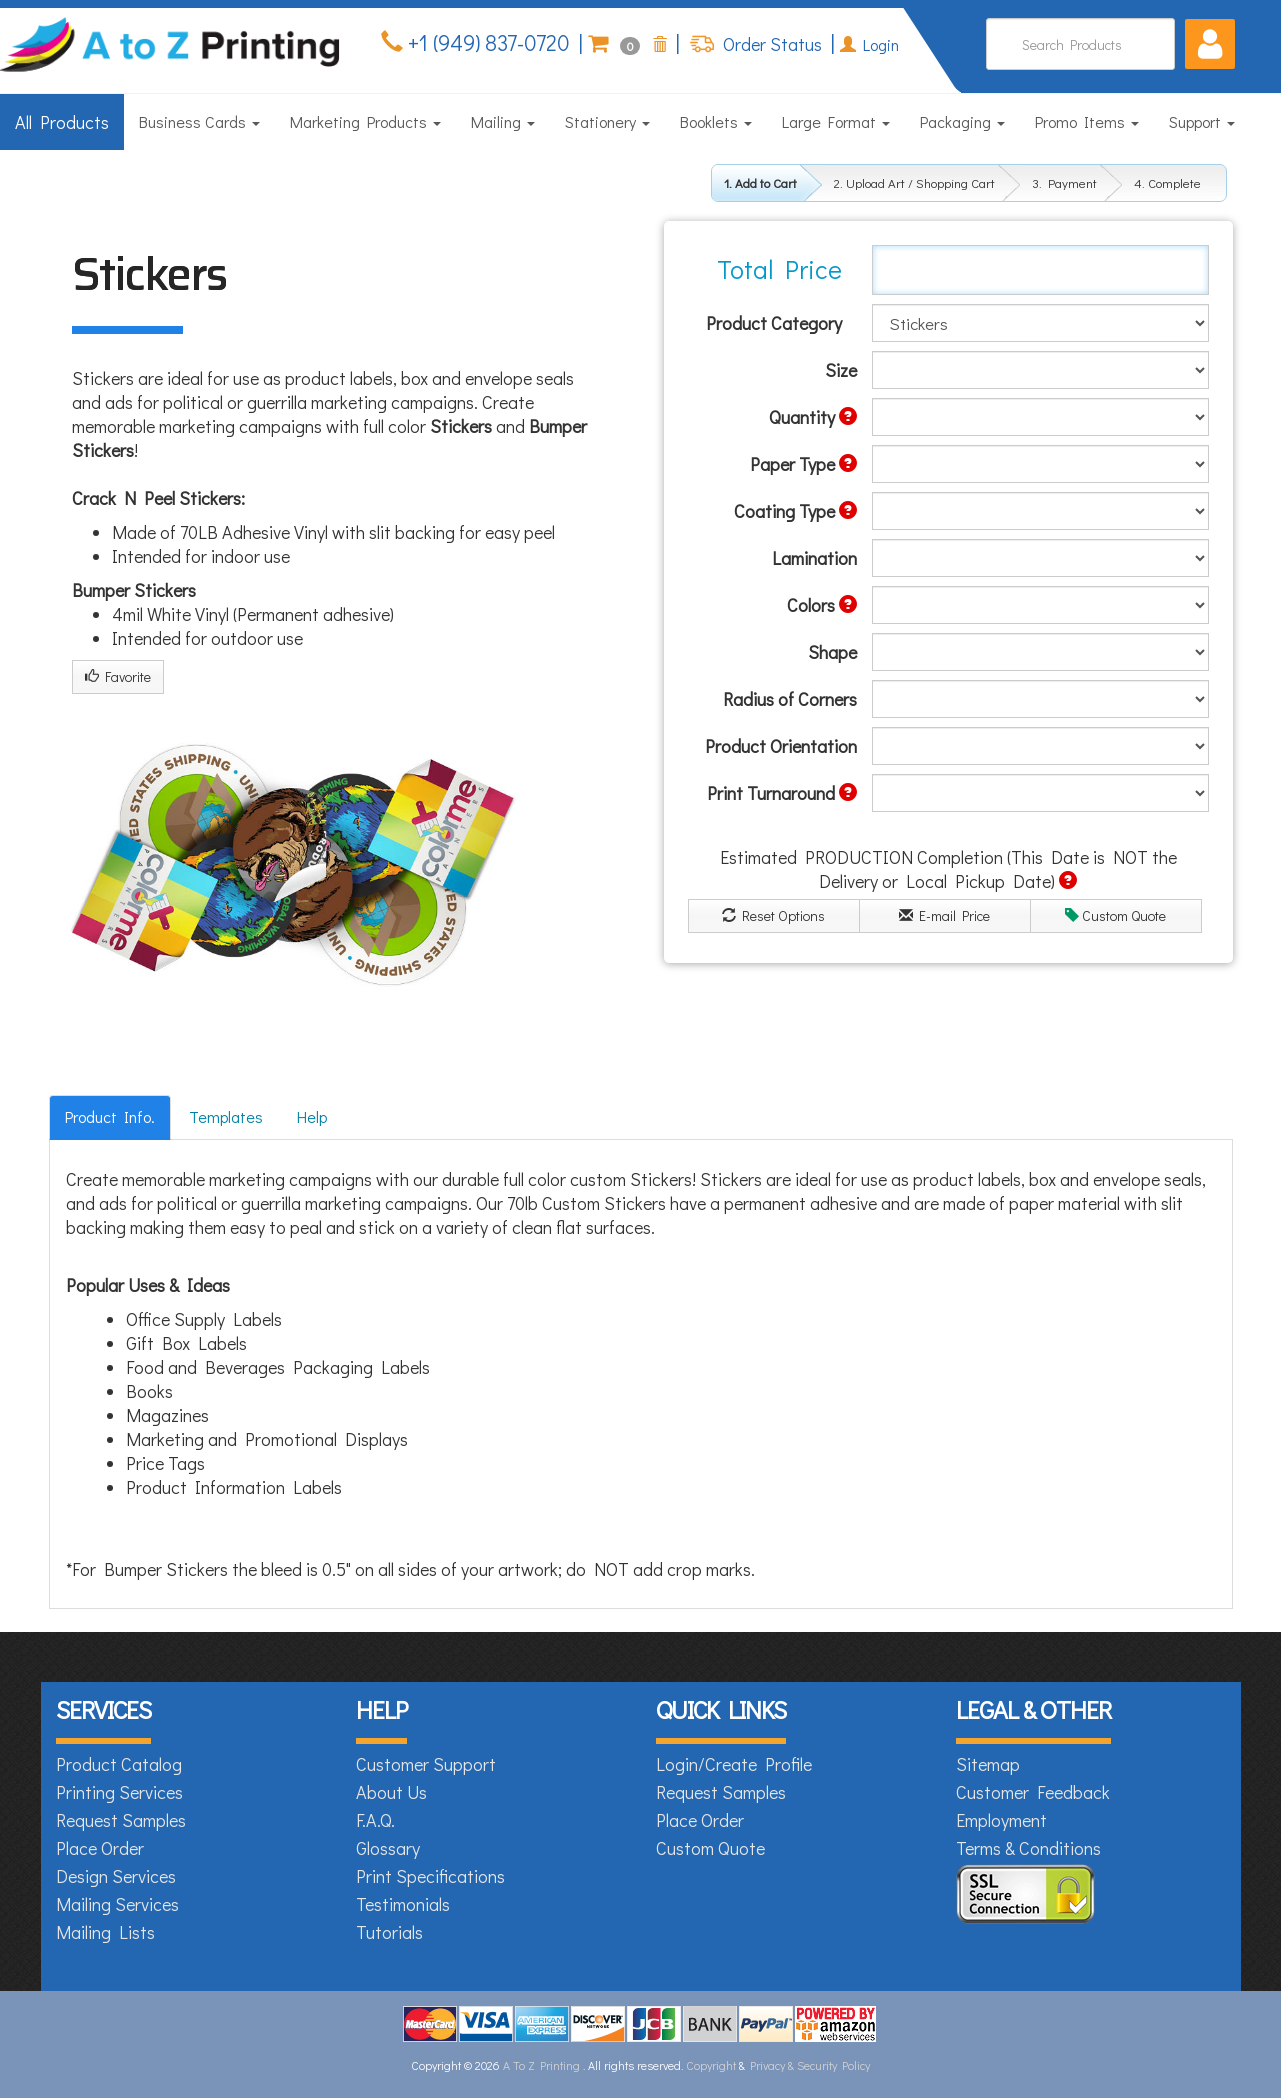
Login (869, 44)
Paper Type (803, 464)
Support (1202, 121)
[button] (1210, 44)
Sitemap (988, 1764)
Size (841, 370)
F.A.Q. (375, 1820)
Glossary (388, 1848)
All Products (62, 122)
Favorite (118, 676)
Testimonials (403, 1904)
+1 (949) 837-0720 (486, 42)
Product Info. (110, 1116)
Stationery (607, 121)
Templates (226, 1116)
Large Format (836, 121)
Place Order (100, 1848)
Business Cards (199, 121)
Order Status (770, 44)
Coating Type (795, 511)
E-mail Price (944, 915)
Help (312, 1116)
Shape (832, 652)
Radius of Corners (790, 699)
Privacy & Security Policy (810, 2065)
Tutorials (389, 1932)
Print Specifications (430, 1876)
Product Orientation (781, 746)
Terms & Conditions (1028, 1848)
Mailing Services (117, 1904)
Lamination (814, 558)
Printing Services (119, 1792)
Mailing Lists (105, 1932)
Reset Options (773, 915)
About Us (391, 1792)
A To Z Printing (541, 2065)
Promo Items (1087, 121)
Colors (822, 605)
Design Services (116, 1876)
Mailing (503, 121)
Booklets (716, 121)
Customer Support (426, 1764)
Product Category (774, 323)
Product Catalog (119, 1764)
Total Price (779, 269)
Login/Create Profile (734, 1764)
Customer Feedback (1033, 1792)
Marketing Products (365, 121)
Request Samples (121, 1820)
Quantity (813, 417)
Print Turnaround (782, 793)
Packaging (962, 121)
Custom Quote (1115, 915)
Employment (1001, 1820)
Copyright (711, 2065)
